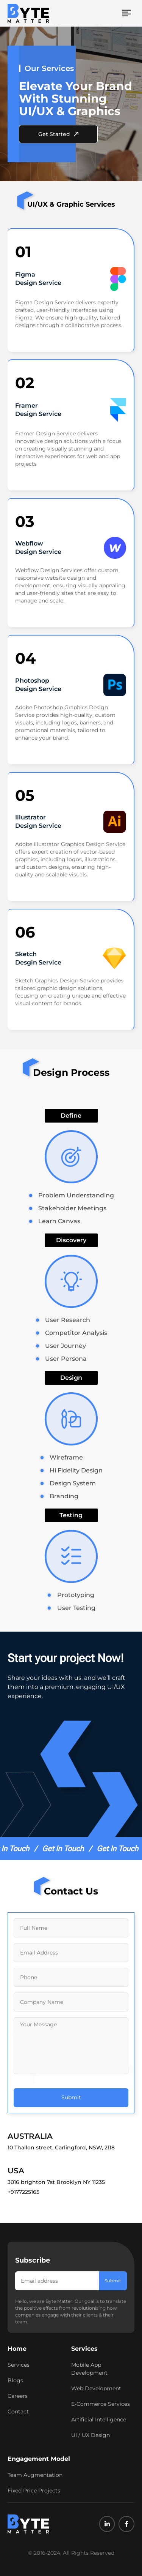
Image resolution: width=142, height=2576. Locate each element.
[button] (126, 13)
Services (84, 2348)
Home (17, 2348)
